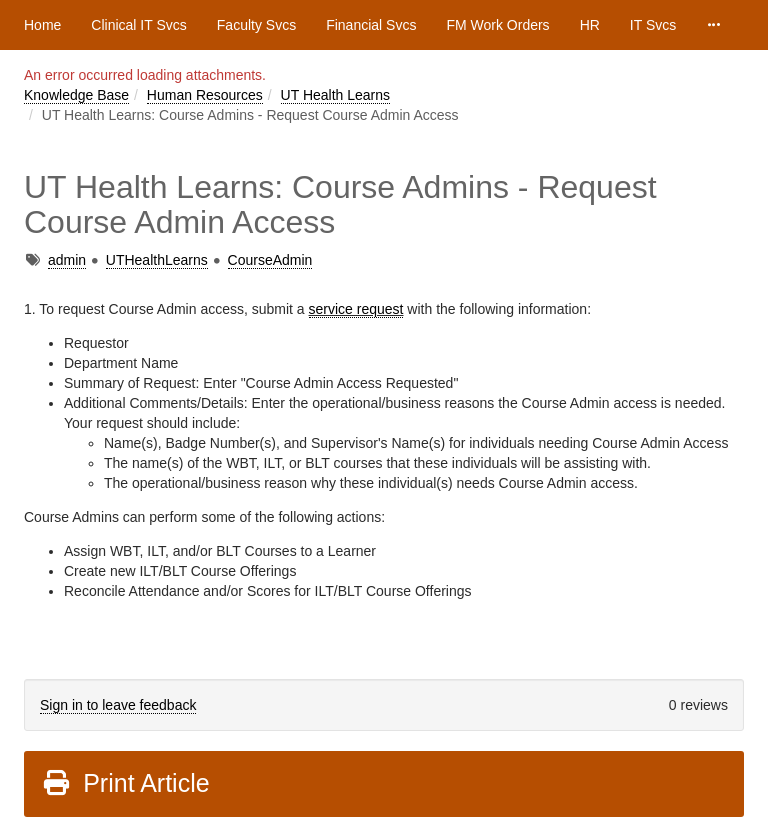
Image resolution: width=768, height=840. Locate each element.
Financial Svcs (371, 25)
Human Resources (205, 95)
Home (42, 25)
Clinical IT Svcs (138, 25)
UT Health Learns (335, 95)
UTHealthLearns (157, 260)
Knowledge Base (76, 95)
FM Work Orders (497, 25)
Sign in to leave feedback (118, 705)
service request (356, 309)
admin (67, 260)
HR (590, 25)
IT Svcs (653, 25)
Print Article (125, 783)
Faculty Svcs (256, 25)
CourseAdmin (270, 260)
